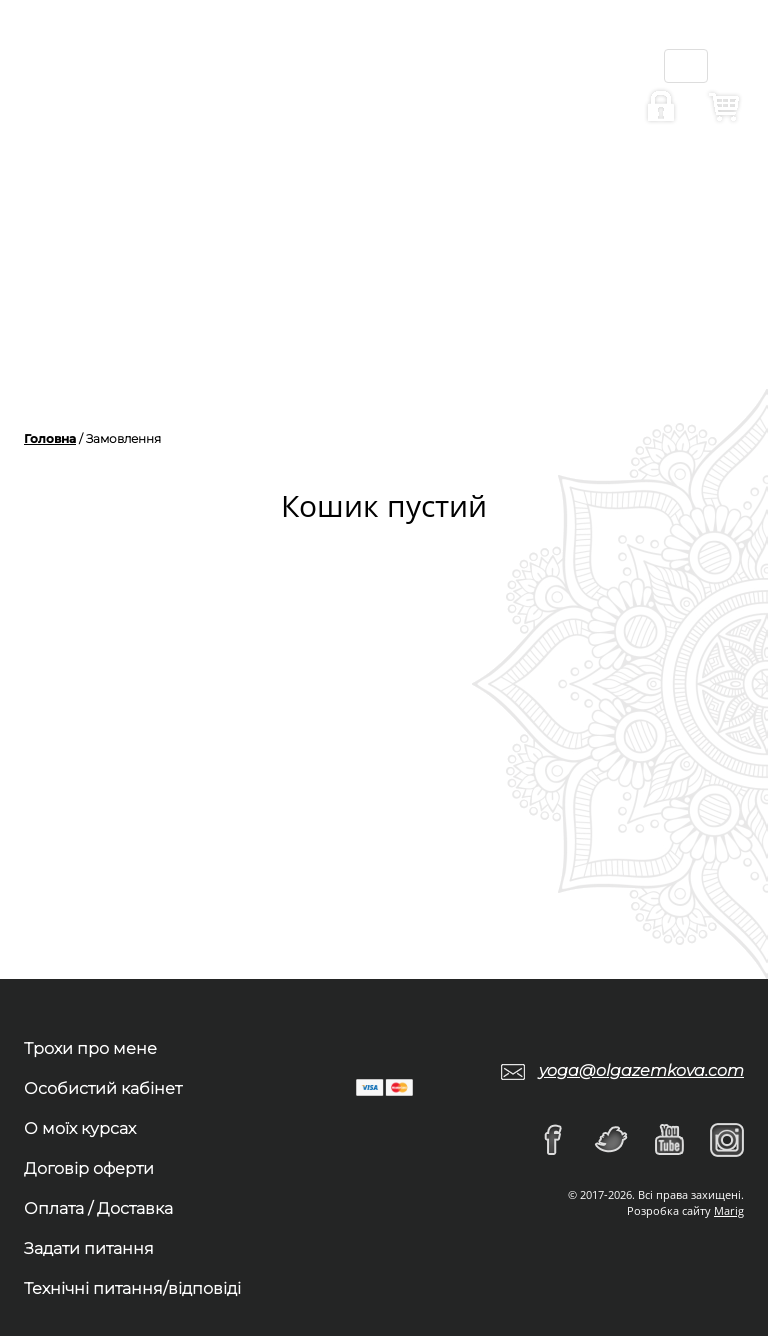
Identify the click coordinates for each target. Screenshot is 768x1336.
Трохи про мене (90, 1048)
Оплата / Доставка (98, 1208)
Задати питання (89, 1248)
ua (422, 40)
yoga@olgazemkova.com (641, 1070)
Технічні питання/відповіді (132, 1288)
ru (424, 80)
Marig (729, 1210)
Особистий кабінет (103, 1088)
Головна (50, 438)
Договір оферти (89, 1168)
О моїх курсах (80, 1128)
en (422, 120)
